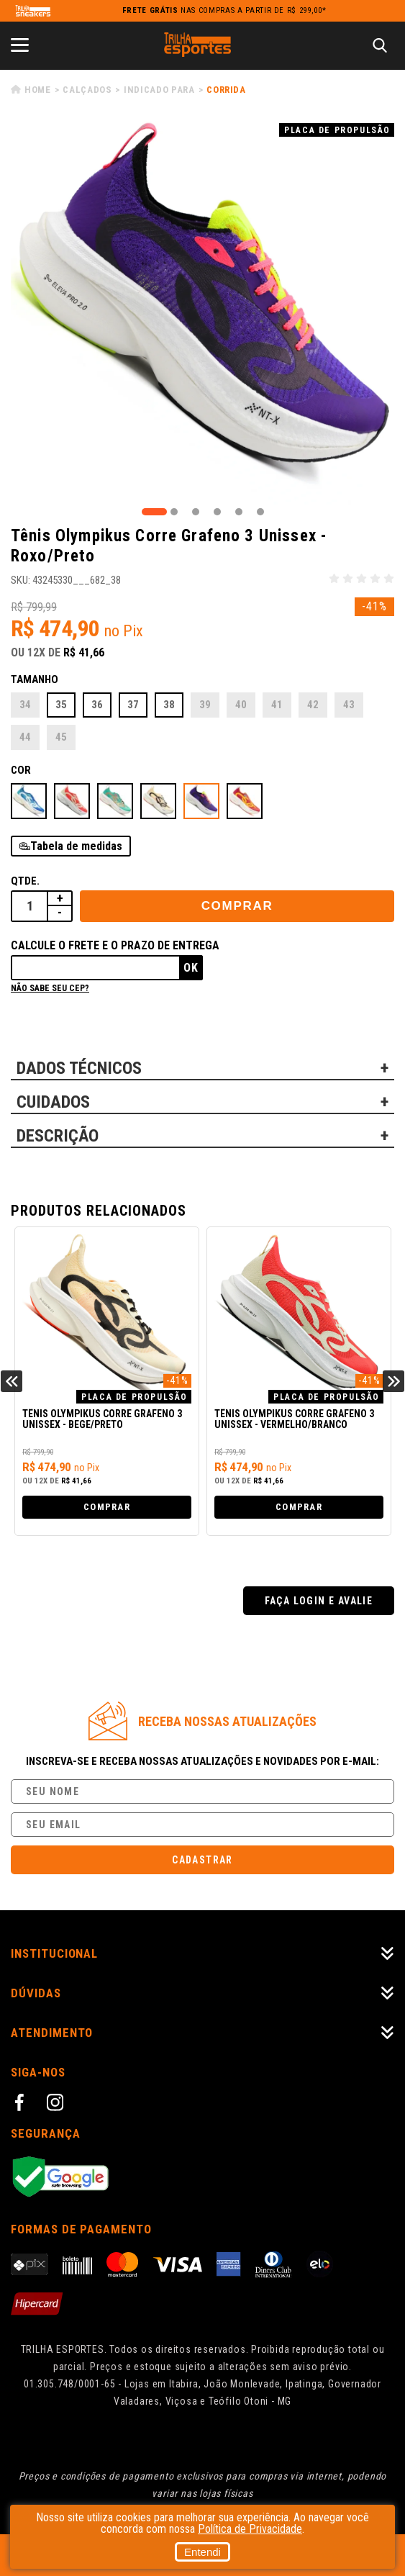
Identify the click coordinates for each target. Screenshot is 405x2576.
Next (393, 1381)
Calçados (87, 89)
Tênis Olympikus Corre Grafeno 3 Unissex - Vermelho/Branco (294, 1419)
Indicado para (159, 89)
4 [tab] (217, 511)
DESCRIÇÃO (58, 1136)
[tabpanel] (202, 313)
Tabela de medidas (76, 846)
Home (37, 89)
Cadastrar (202, 1860)
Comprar (237, 906)
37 (133, 704)
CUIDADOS (53, 1102)
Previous (11, 1381)
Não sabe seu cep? (50, 988)
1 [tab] (154, 511)
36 (97, 704)
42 (313, 704)
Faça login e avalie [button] (319, 1600)
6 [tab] (260, 511)
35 (61, 704)
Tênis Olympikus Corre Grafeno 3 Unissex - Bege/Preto (102, 1419)
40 (241, 704)
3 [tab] (195, 511)
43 (349, 704)
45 (61, 737)
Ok (191, 968)
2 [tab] (174, 511)
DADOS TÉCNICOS (79, 1068)
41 (277, 704)
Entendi (202, 2552)
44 (25, 737)
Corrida (226, 89)
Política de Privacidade (250, 2529)
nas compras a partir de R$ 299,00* (224, 10)
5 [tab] (238, 511)
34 (25, 704)
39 (205, 704)
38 (169, 704)
